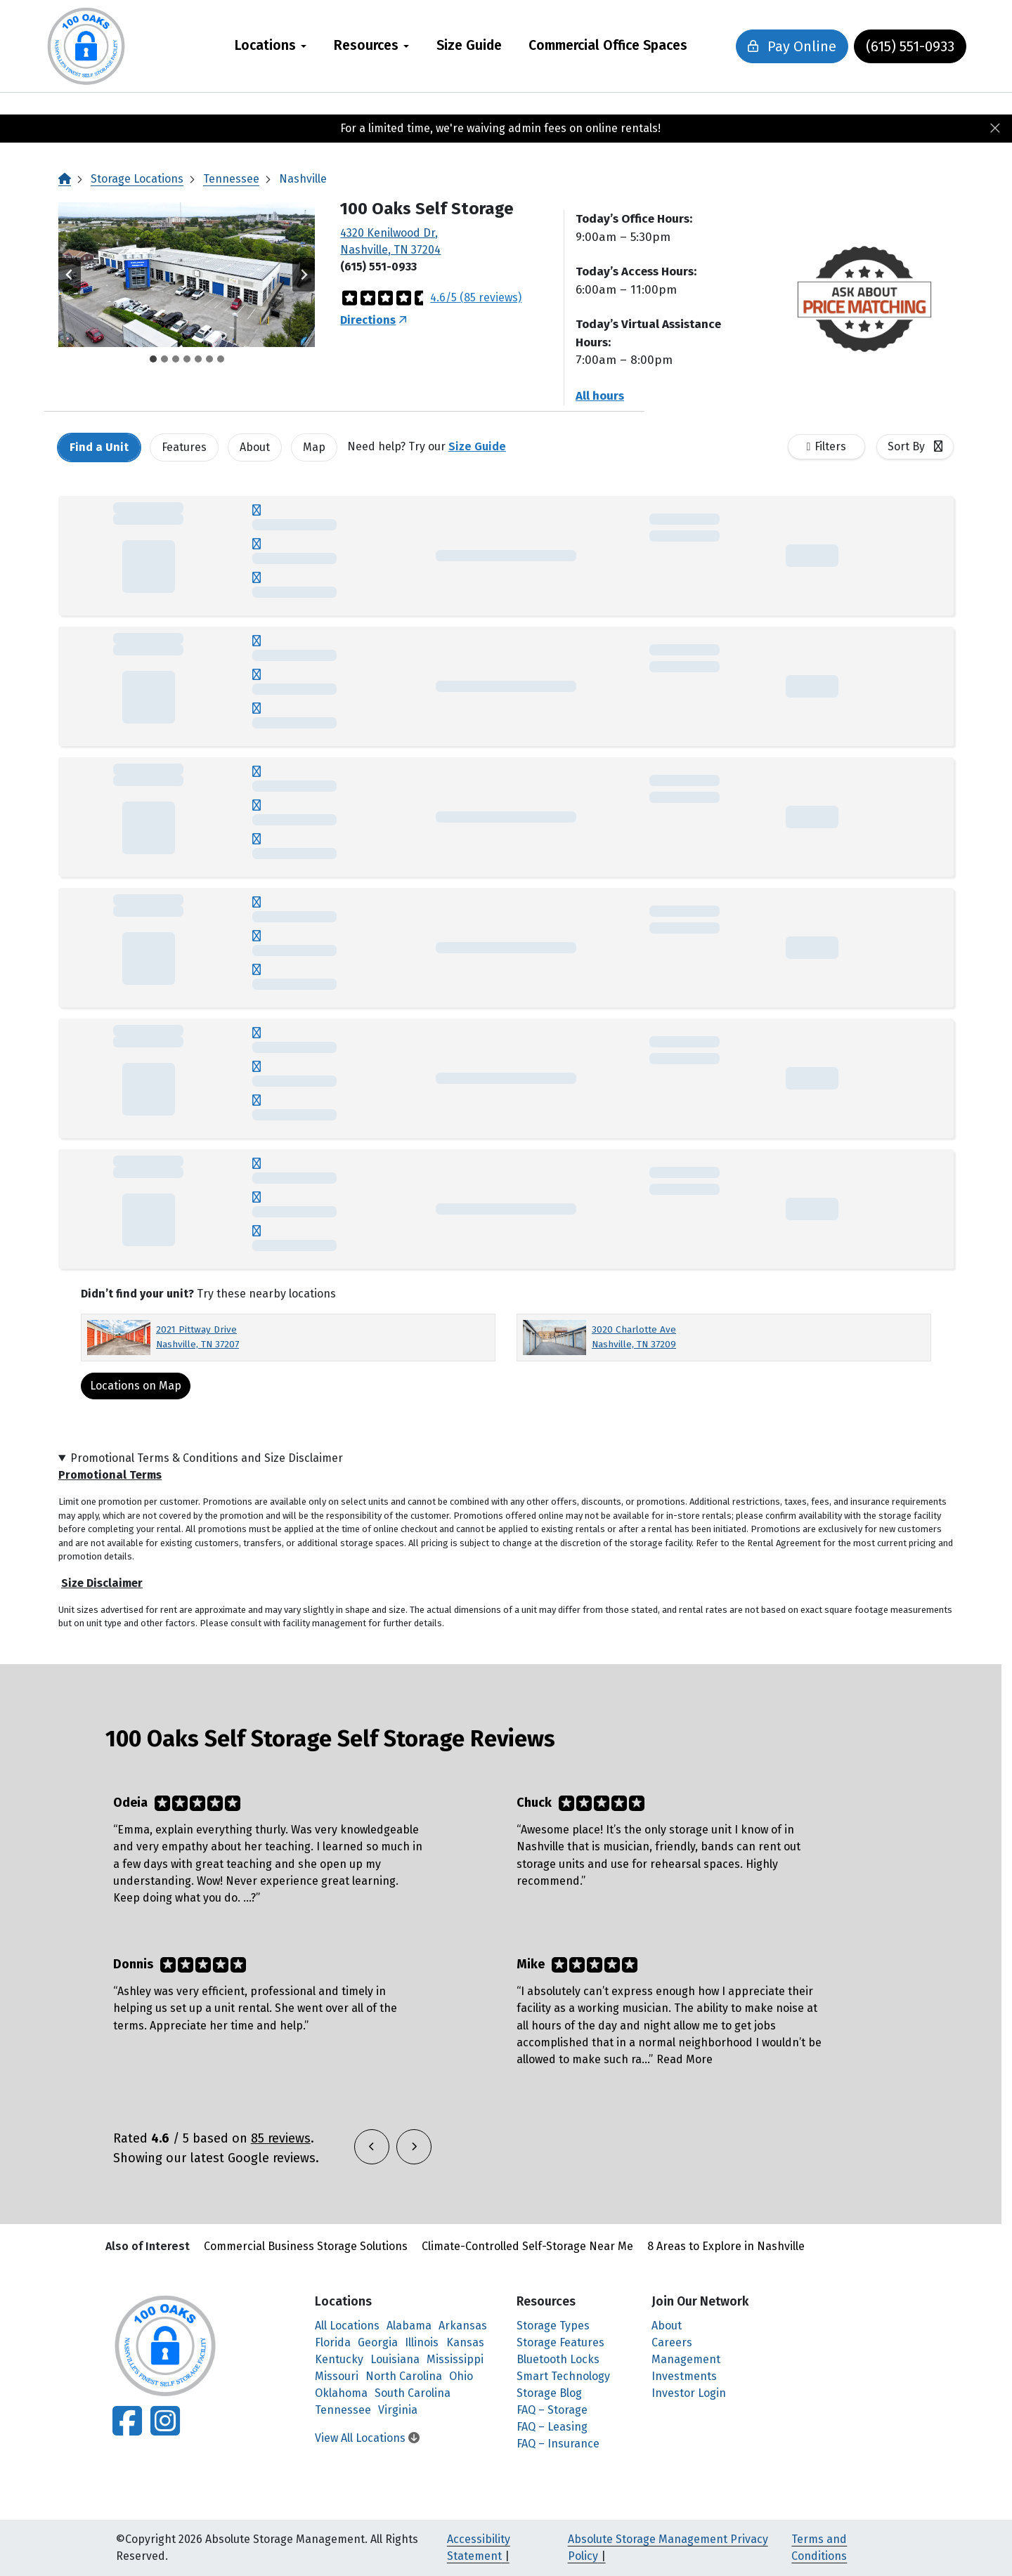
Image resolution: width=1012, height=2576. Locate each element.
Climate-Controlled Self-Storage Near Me (527, 2246)
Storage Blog (549, 2393)
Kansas (465, 2342)
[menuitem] (270, 46)
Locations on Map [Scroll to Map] (135, 1385)
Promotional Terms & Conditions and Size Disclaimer (206, 1458)
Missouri (336, 2376)
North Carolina (403, 2376)
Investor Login (688, 2393)
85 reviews (281, 2138)
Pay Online (787, 46)
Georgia (378, 2342)
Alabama (409, 2325)
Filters (830, 446)
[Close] (995, 128)
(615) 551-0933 (905, 46)
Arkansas (463, 2325)
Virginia (397, 2410)
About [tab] (255, 447)
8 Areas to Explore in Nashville (726, 2246)
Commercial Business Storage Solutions (306, 2246)
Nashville (303, 178)
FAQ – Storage (552, 2410)
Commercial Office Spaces (607, 45)
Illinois (422, 2342)
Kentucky (339, 2359)
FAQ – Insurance (558, 2443)
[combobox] (915, 446)
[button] (186, 274)
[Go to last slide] (69, 275)
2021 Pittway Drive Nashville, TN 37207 (197, 1336)
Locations (265, 45)
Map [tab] (314, 447)
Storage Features (560, 2342)
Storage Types (553, 2325)
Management (685, 2359)
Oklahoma (341, 2393)
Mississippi (455, 2359)
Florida (333, 2342)
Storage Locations (137, 178)
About (666, 2325)
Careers (671, 2342)
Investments (684, 2376)
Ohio (461, 2376)
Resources (366, 45)
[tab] (153, 358)
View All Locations (367, 2438)
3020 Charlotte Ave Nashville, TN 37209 (634, 1336)
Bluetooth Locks (558, 2359)
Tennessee (231, 178)
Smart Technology (563, 2376)
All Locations (347, 2325)
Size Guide (469, 45)
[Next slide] (303, 275)
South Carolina (412, 2393)
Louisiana (395, 2359)
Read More (684, 2059)
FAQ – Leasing (552, 2426)
